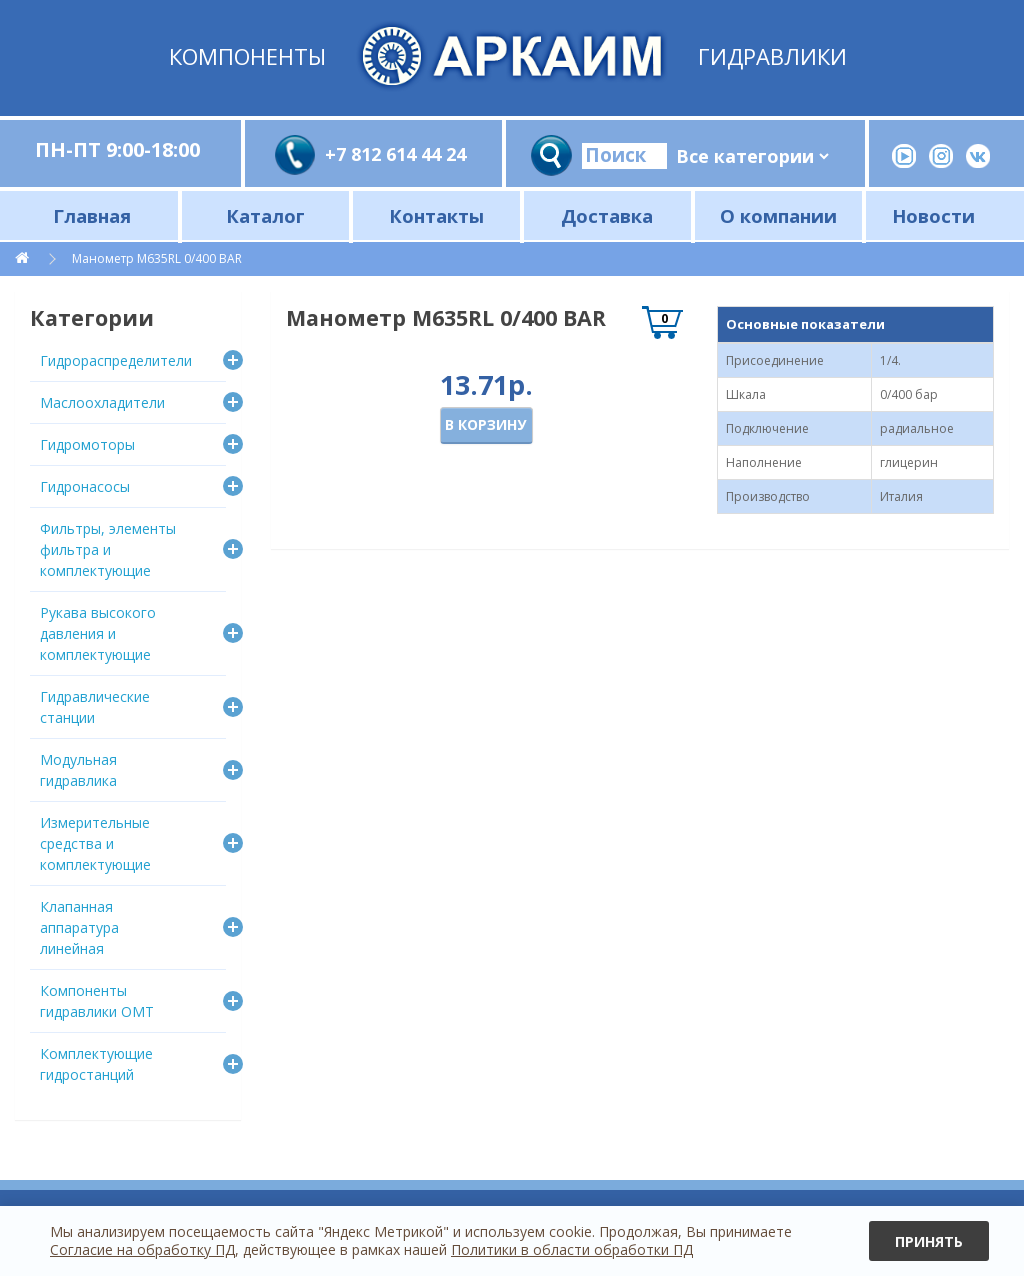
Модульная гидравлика (78, 770)
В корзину (485, 424)
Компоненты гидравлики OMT (97, 1001)
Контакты (436, 215)
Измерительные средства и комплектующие (95, 843)
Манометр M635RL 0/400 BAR (157, 258)
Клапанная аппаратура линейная (79, 927)
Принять (929, 1241)
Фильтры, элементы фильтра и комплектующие (108, 549)
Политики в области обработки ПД (572, 1249)
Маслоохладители (102, 402)
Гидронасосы (85, 486)
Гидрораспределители (116, 360)
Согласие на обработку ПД (142, 1249)
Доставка (607, 215)
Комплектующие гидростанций (96, 1064)
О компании (778, 215)
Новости (933, 215)
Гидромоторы (87, 444)
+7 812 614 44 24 (395, 154)
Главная (92, 215)
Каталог (265, 215)
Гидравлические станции (95, 707)
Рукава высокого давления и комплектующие (98, 633)
